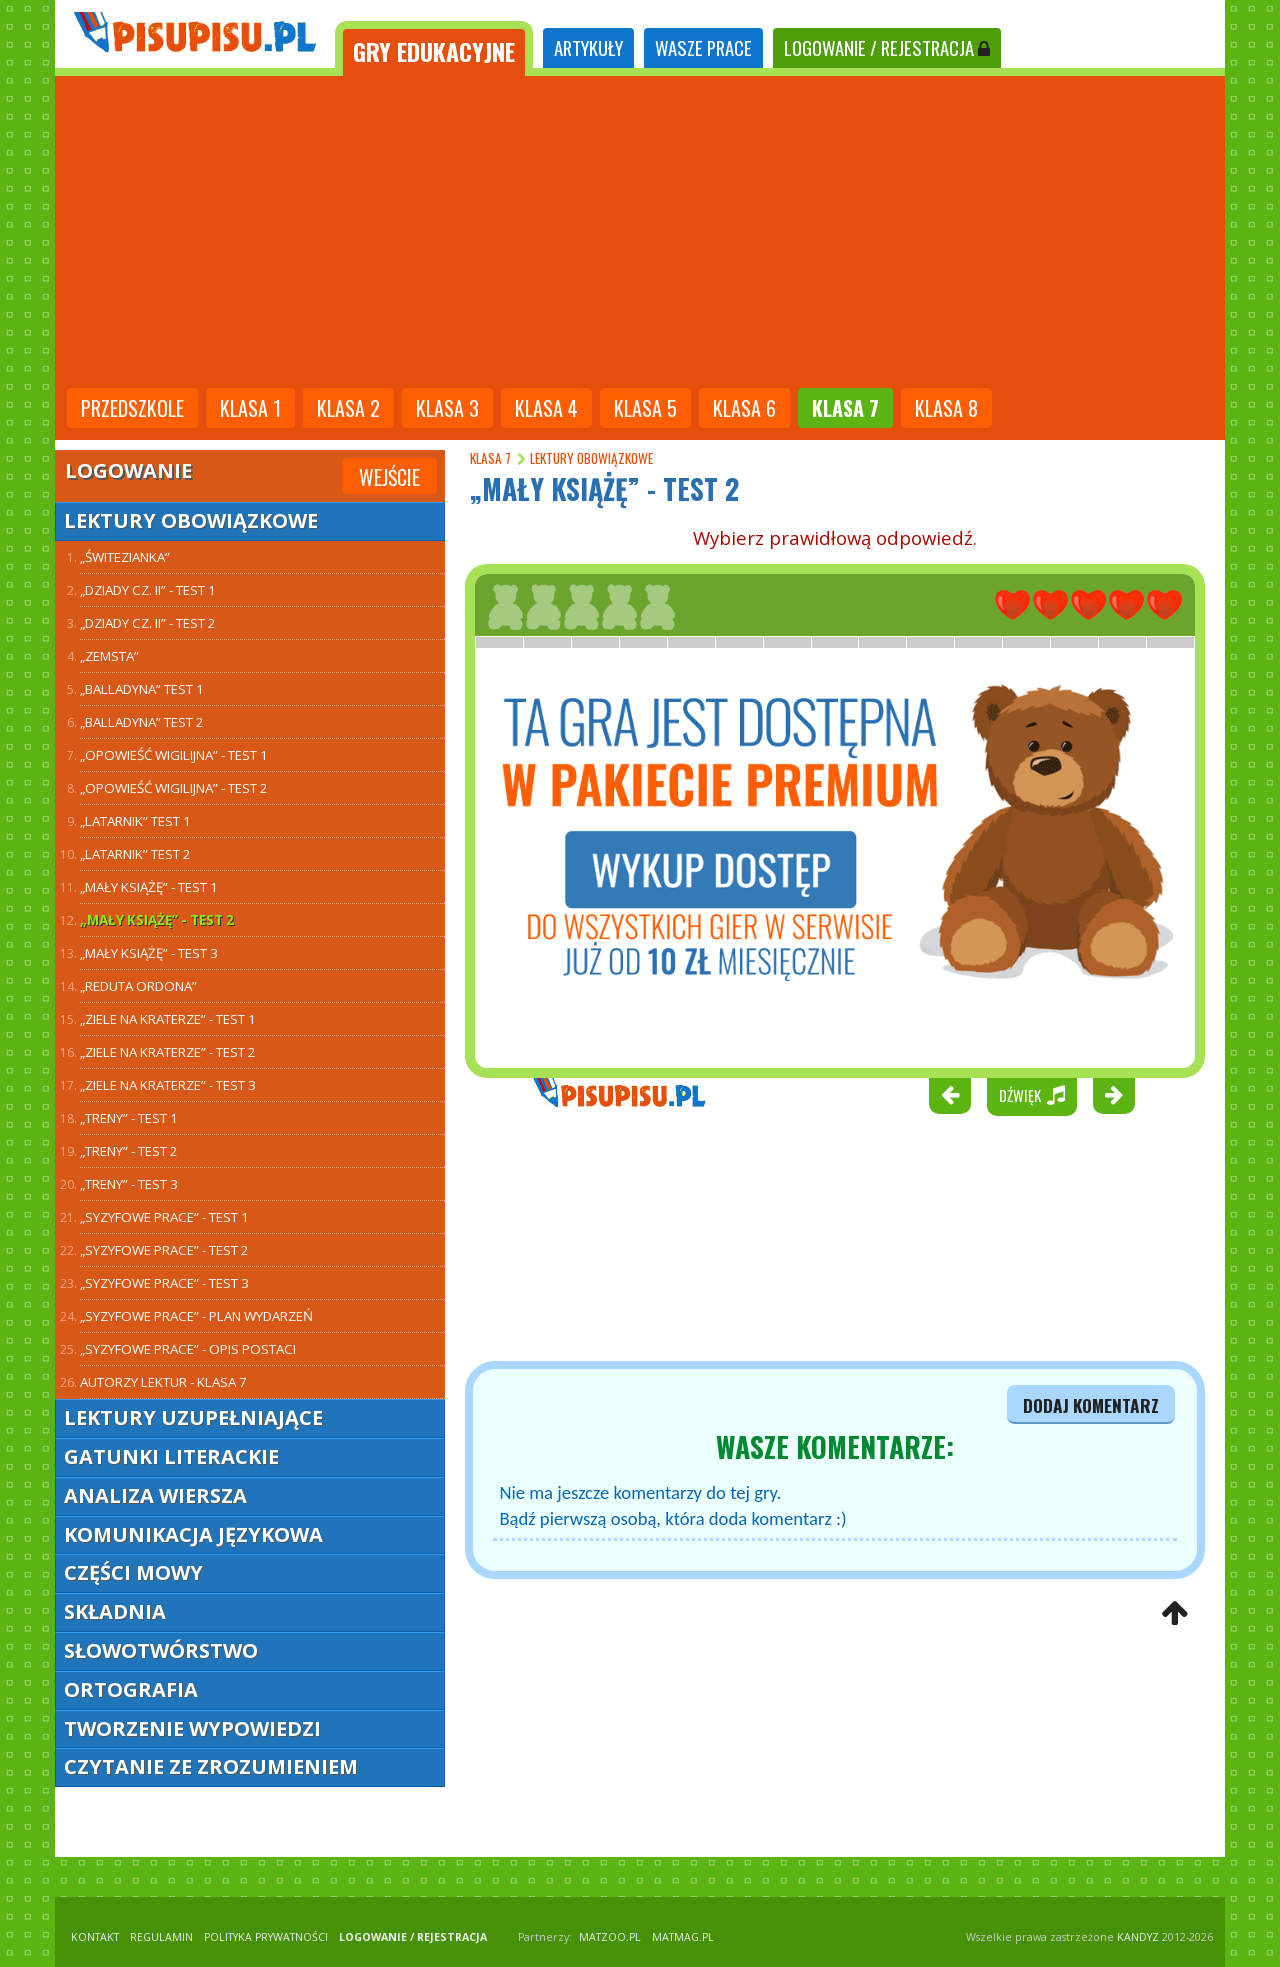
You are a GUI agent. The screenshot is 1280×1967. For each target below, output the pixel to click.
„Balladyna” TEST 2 (142, 722)
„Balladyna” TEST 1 (142, 689)
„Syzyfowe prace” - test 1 (164, 1217)
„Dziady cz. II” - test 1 (148, 590)
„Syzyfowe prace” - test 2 (164, 1250)
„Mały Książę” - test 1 (149, 887)
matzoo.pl (610, 1937)
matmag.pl (683, 1937)
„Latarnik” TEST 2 (135, 854)
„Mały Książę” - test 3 (149, 953)
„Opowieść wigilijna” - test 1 (174, 755)
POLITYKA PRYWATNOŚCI (266, 1937)
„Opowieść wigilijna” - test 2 (174, 788)
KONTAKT (95, 1937)
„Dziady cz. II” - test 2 (148, 623)
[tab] (434, 48)
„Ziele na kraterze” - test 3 (168, 1085)
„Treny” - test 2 (129, 1151)
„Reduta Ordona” (138, 986)
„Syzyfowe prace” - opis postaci (188, 1349)
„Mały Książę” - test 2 (157, 920)
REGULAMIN (161, 1937)
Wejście (389, 477)
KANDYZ (1138, 1937)
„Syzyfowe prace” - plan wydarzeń (196, 1316)
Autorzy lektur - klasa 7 (163, 1382)
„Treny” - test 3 (129, 1184)
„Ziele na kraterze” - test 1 (168, 1019)
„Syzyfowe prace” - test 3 (164, 1283)
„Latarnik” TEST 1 (135, 821)
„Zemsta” (109, 656)
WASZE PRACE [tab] (703, 47)
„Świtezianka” (125, 557)
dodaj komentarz (1091, 1405)
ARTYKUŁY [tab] (588, 47)
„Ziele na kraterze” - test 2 (168, 1052)
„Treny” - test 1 (129, 1118)
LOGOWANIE (887, 47)
